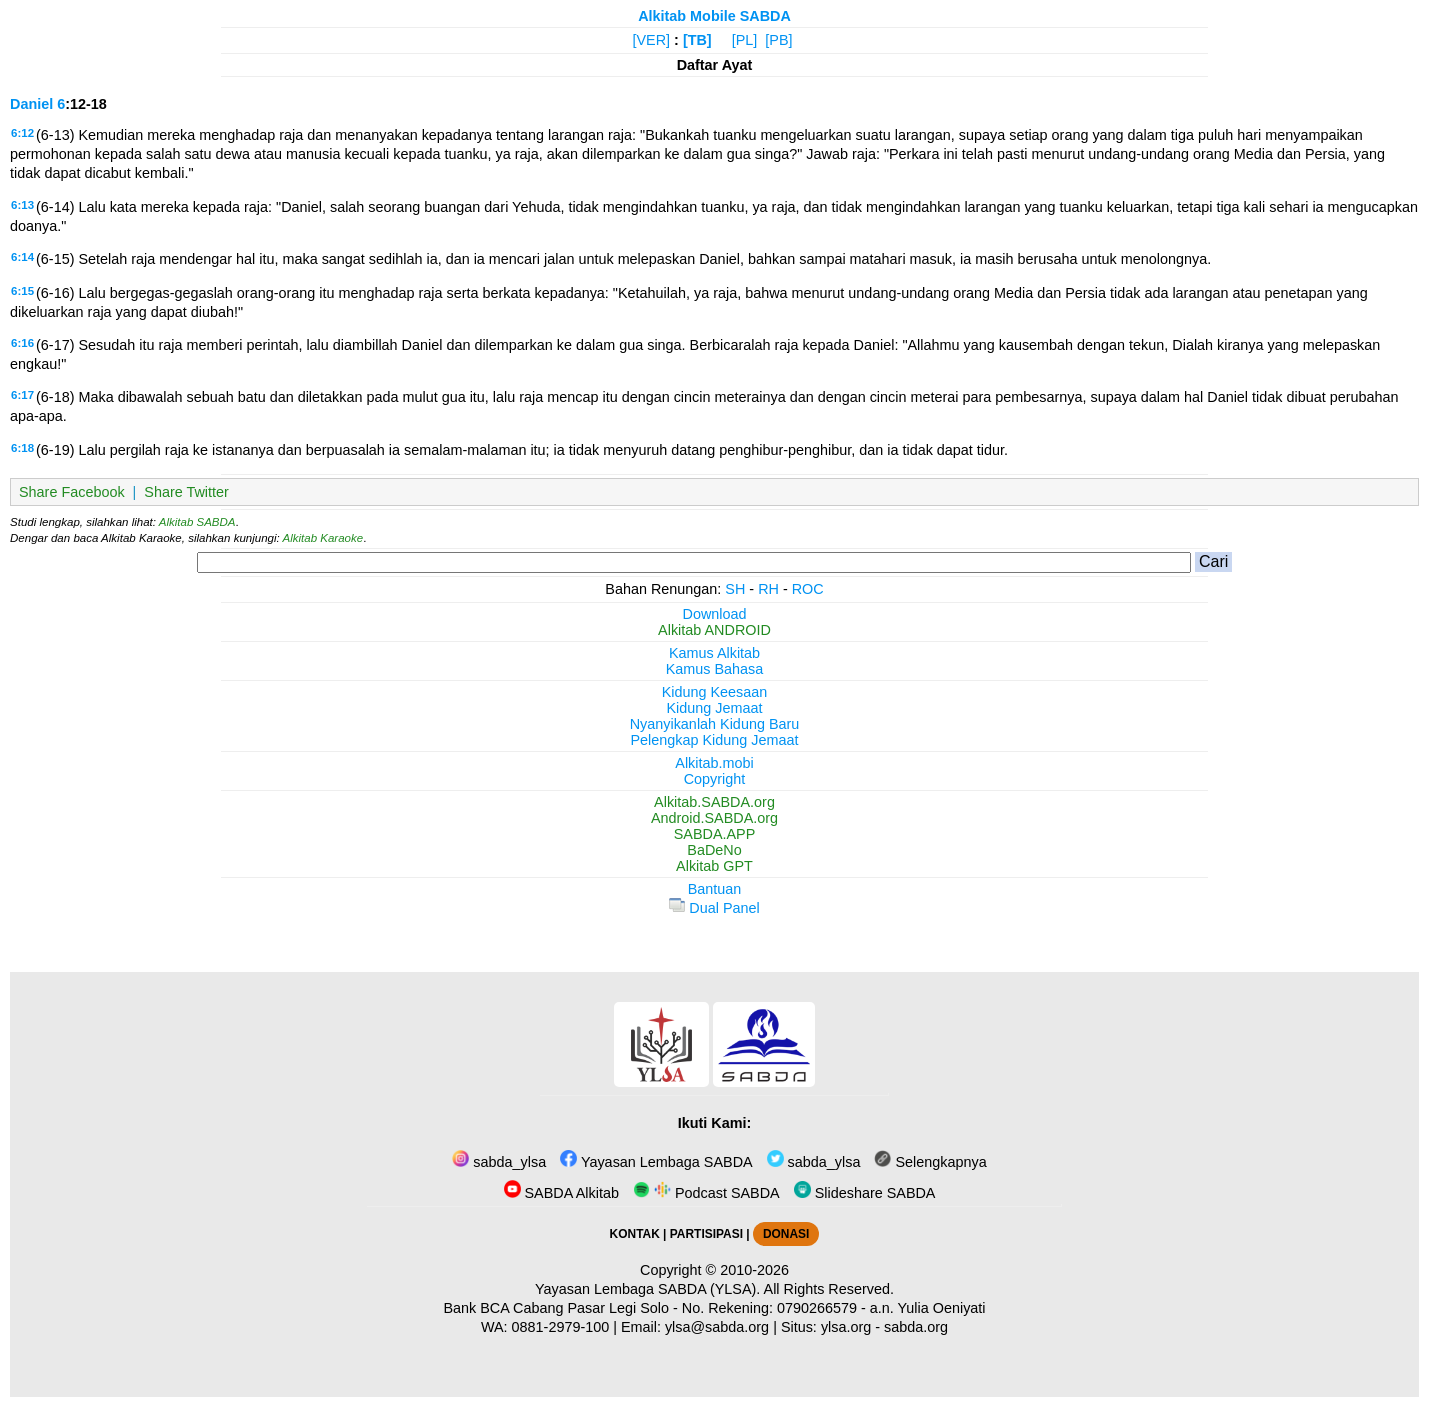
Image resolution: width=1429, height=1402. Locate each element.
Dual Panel (714, 908)
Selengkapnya (930, 1162)
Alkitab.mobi (714, 763)
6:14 (22, 257)
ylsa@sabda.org (717, 1327)
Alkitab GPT (714, 866)
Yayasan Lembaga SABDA (656, 1162)
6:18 (22, 448)
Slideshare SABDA (865, 1193)
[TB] (697, 40)
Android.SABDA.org (714, 818)
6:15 (22, 291)
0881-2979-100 (561, 1327)
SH (735, 589)
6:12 (22, 133)
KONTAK (635, 1234)
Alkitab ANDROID (714, 630)
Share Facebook (72, 492)
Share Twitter (186, 492)
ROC (808, 589)
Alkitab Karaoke (323, 538)
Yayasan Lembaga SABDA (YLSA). (647, 1289)
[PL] (745, 40)
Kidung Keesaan (715, 692)
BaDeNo (714, 850)
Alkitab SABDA (197, 522)
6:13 (22, 205)
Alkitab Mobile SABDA (714, 16)
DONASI (786, 1234)
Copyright (715, 779)
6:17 (22, 395)
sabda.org (916, 1327)
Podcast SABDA (706, 1193)
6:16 (22, 343)
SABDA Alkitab (561, 1193)
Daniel (31, 104)
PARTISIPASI (706, 1234)
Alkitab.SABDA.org (714, 802)
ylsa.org (846, 1327)
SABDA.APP (715, 834)
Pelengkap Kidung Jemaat (714, 740)
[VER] (652, 40)
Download (715, 614)
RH (768, 589)
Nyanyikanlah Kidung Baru (715, 724)
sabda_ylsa (499, 1162)
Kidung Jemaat (715, 708)
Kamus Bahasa (715, 669)
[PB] (778, 40)
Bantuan (715, 889)
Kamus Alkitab (714, 653)
